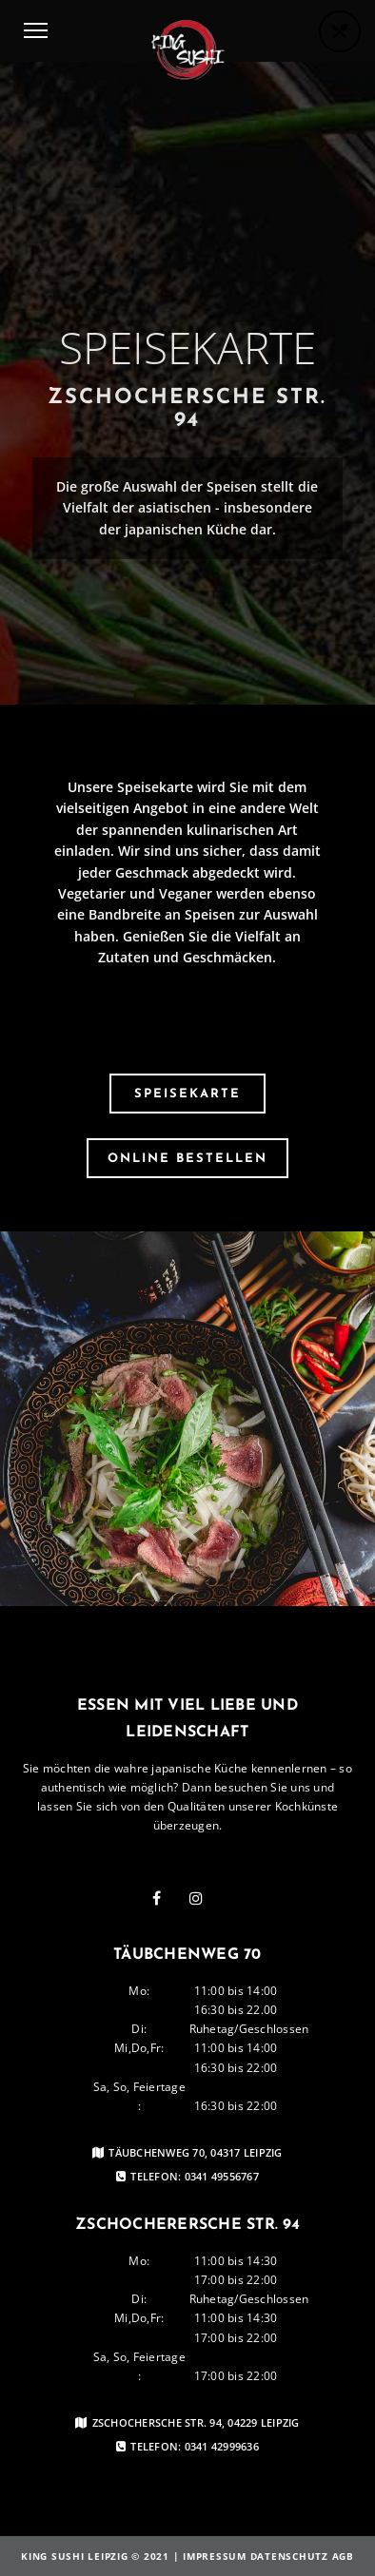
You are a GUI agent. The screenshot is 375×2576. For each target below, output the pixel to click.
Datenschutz (289, 2556)
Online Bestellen (187, 1158)
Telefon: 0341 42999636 (187, 2446)
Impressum (215, 2556)
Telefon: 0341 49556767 (187, 2176)
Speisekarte (187, 1094)
